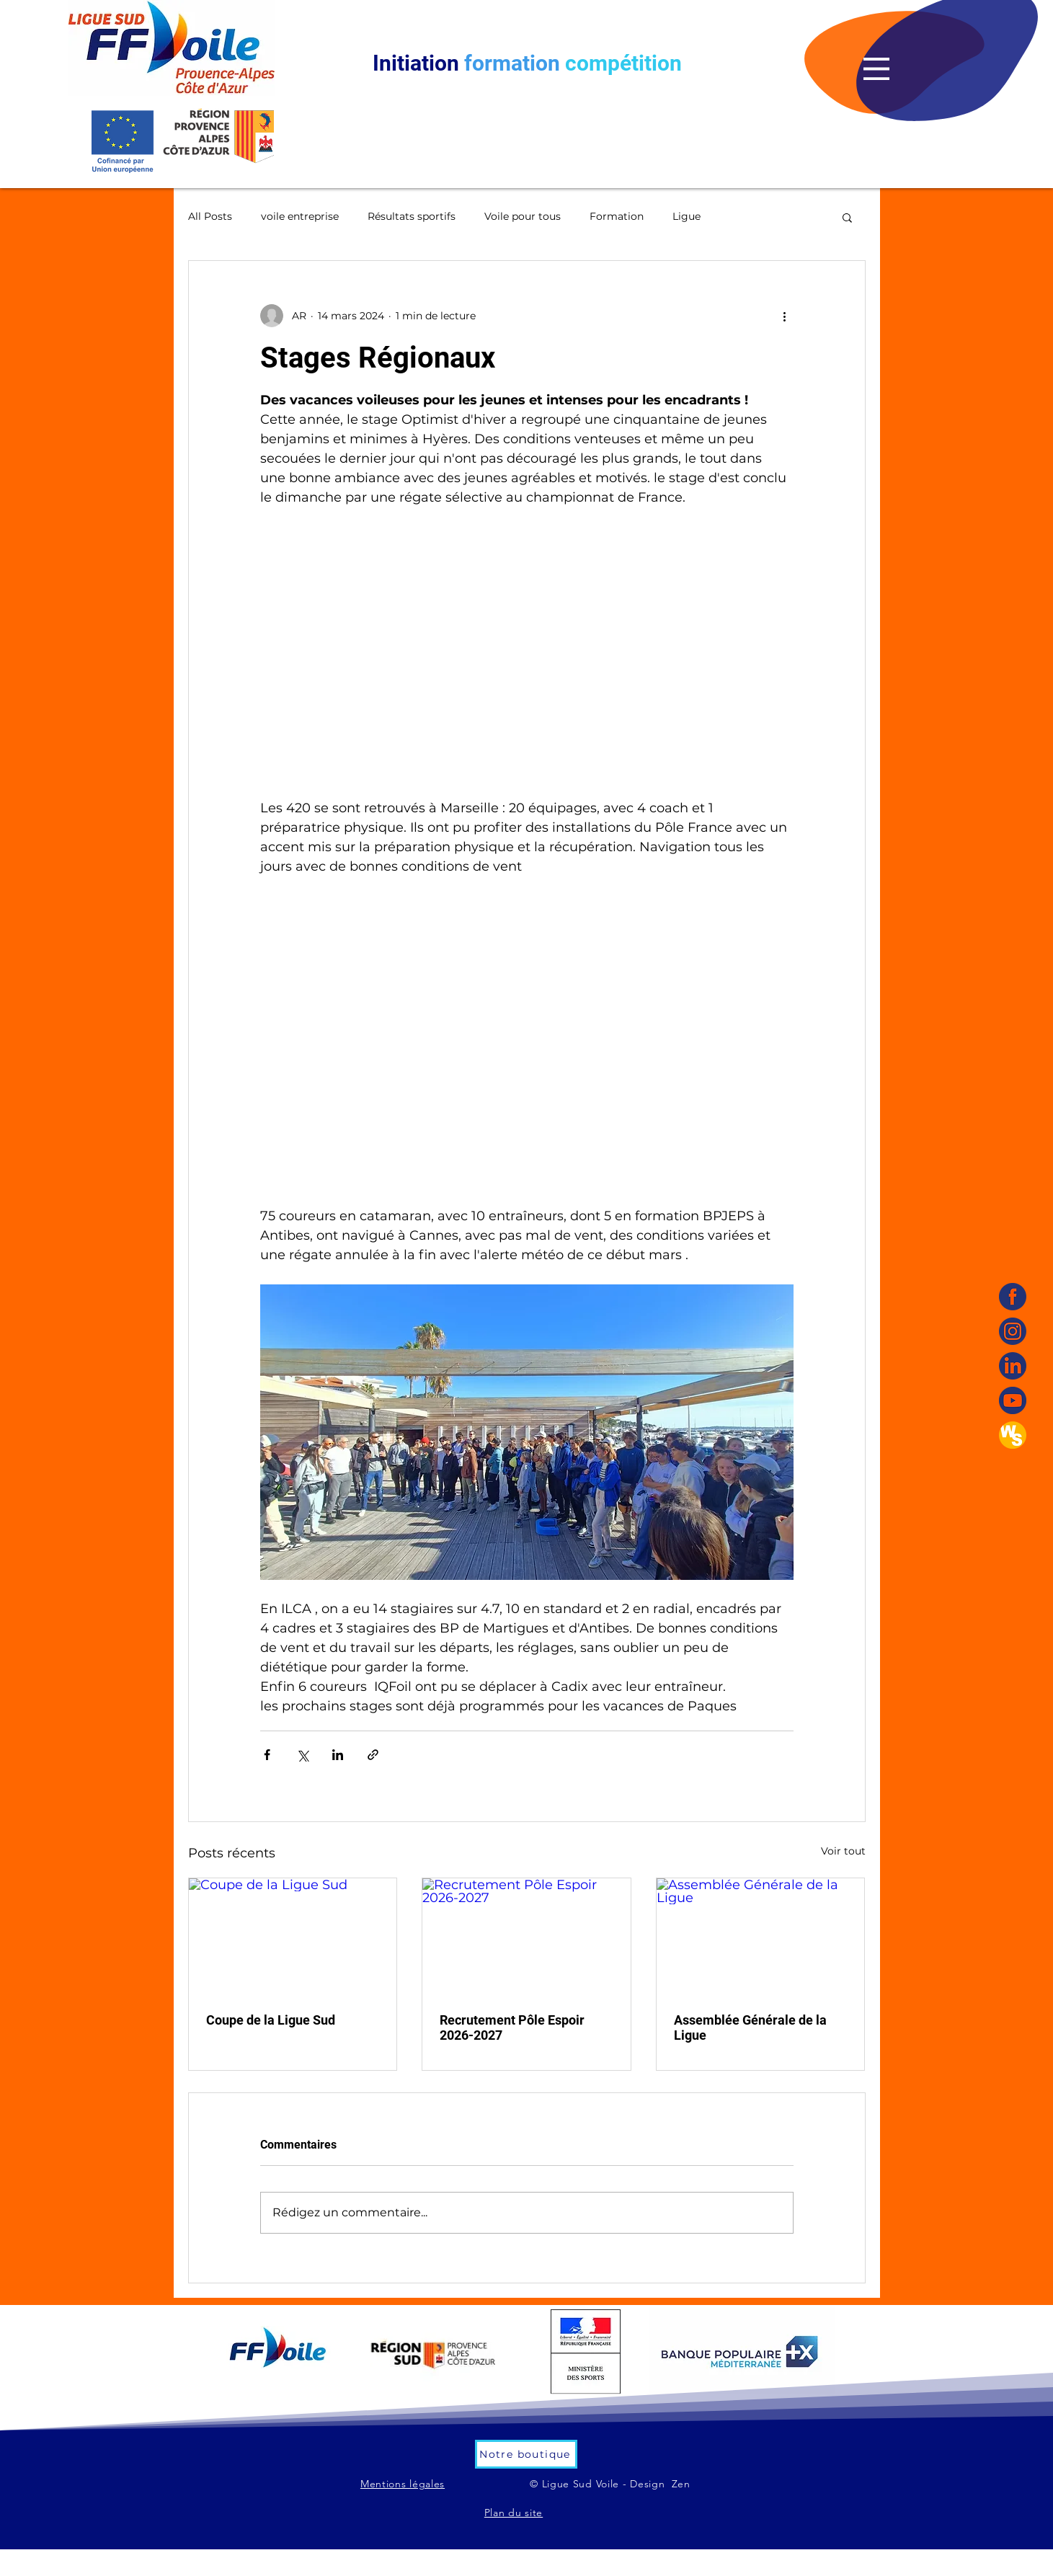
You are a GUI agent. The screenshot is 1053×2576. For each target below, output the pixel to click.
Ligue (686, 216)
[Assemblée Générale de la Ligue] (761, 1936)
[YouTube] (1012, 1400)
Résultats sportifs (412, 216)
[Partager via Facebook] (267, 1755)
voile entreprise (300, 216)
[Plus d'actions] (785, 315)
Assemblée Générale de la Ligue (750, 2027)
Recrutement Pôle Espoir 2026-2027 (512, 2027)
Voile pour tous (522, 216)
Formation (617, 216)
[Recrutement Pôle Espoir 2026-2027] (526, 1936)
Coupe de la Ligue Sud (270, 2020)
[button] (876, 69)
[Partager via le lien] (373, 1755)
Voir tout (843, 1850)
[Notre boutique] (526, 2454)
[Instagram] (1012, 1331)
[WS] (1012, 1435)
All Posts (210, 216)
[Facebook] (1012, 1296)
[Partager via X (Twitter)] (302, 1755)
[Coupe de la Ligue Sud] (293, 1936)
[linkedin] (1012, 1366)
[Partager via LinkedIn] (338, 1755)
